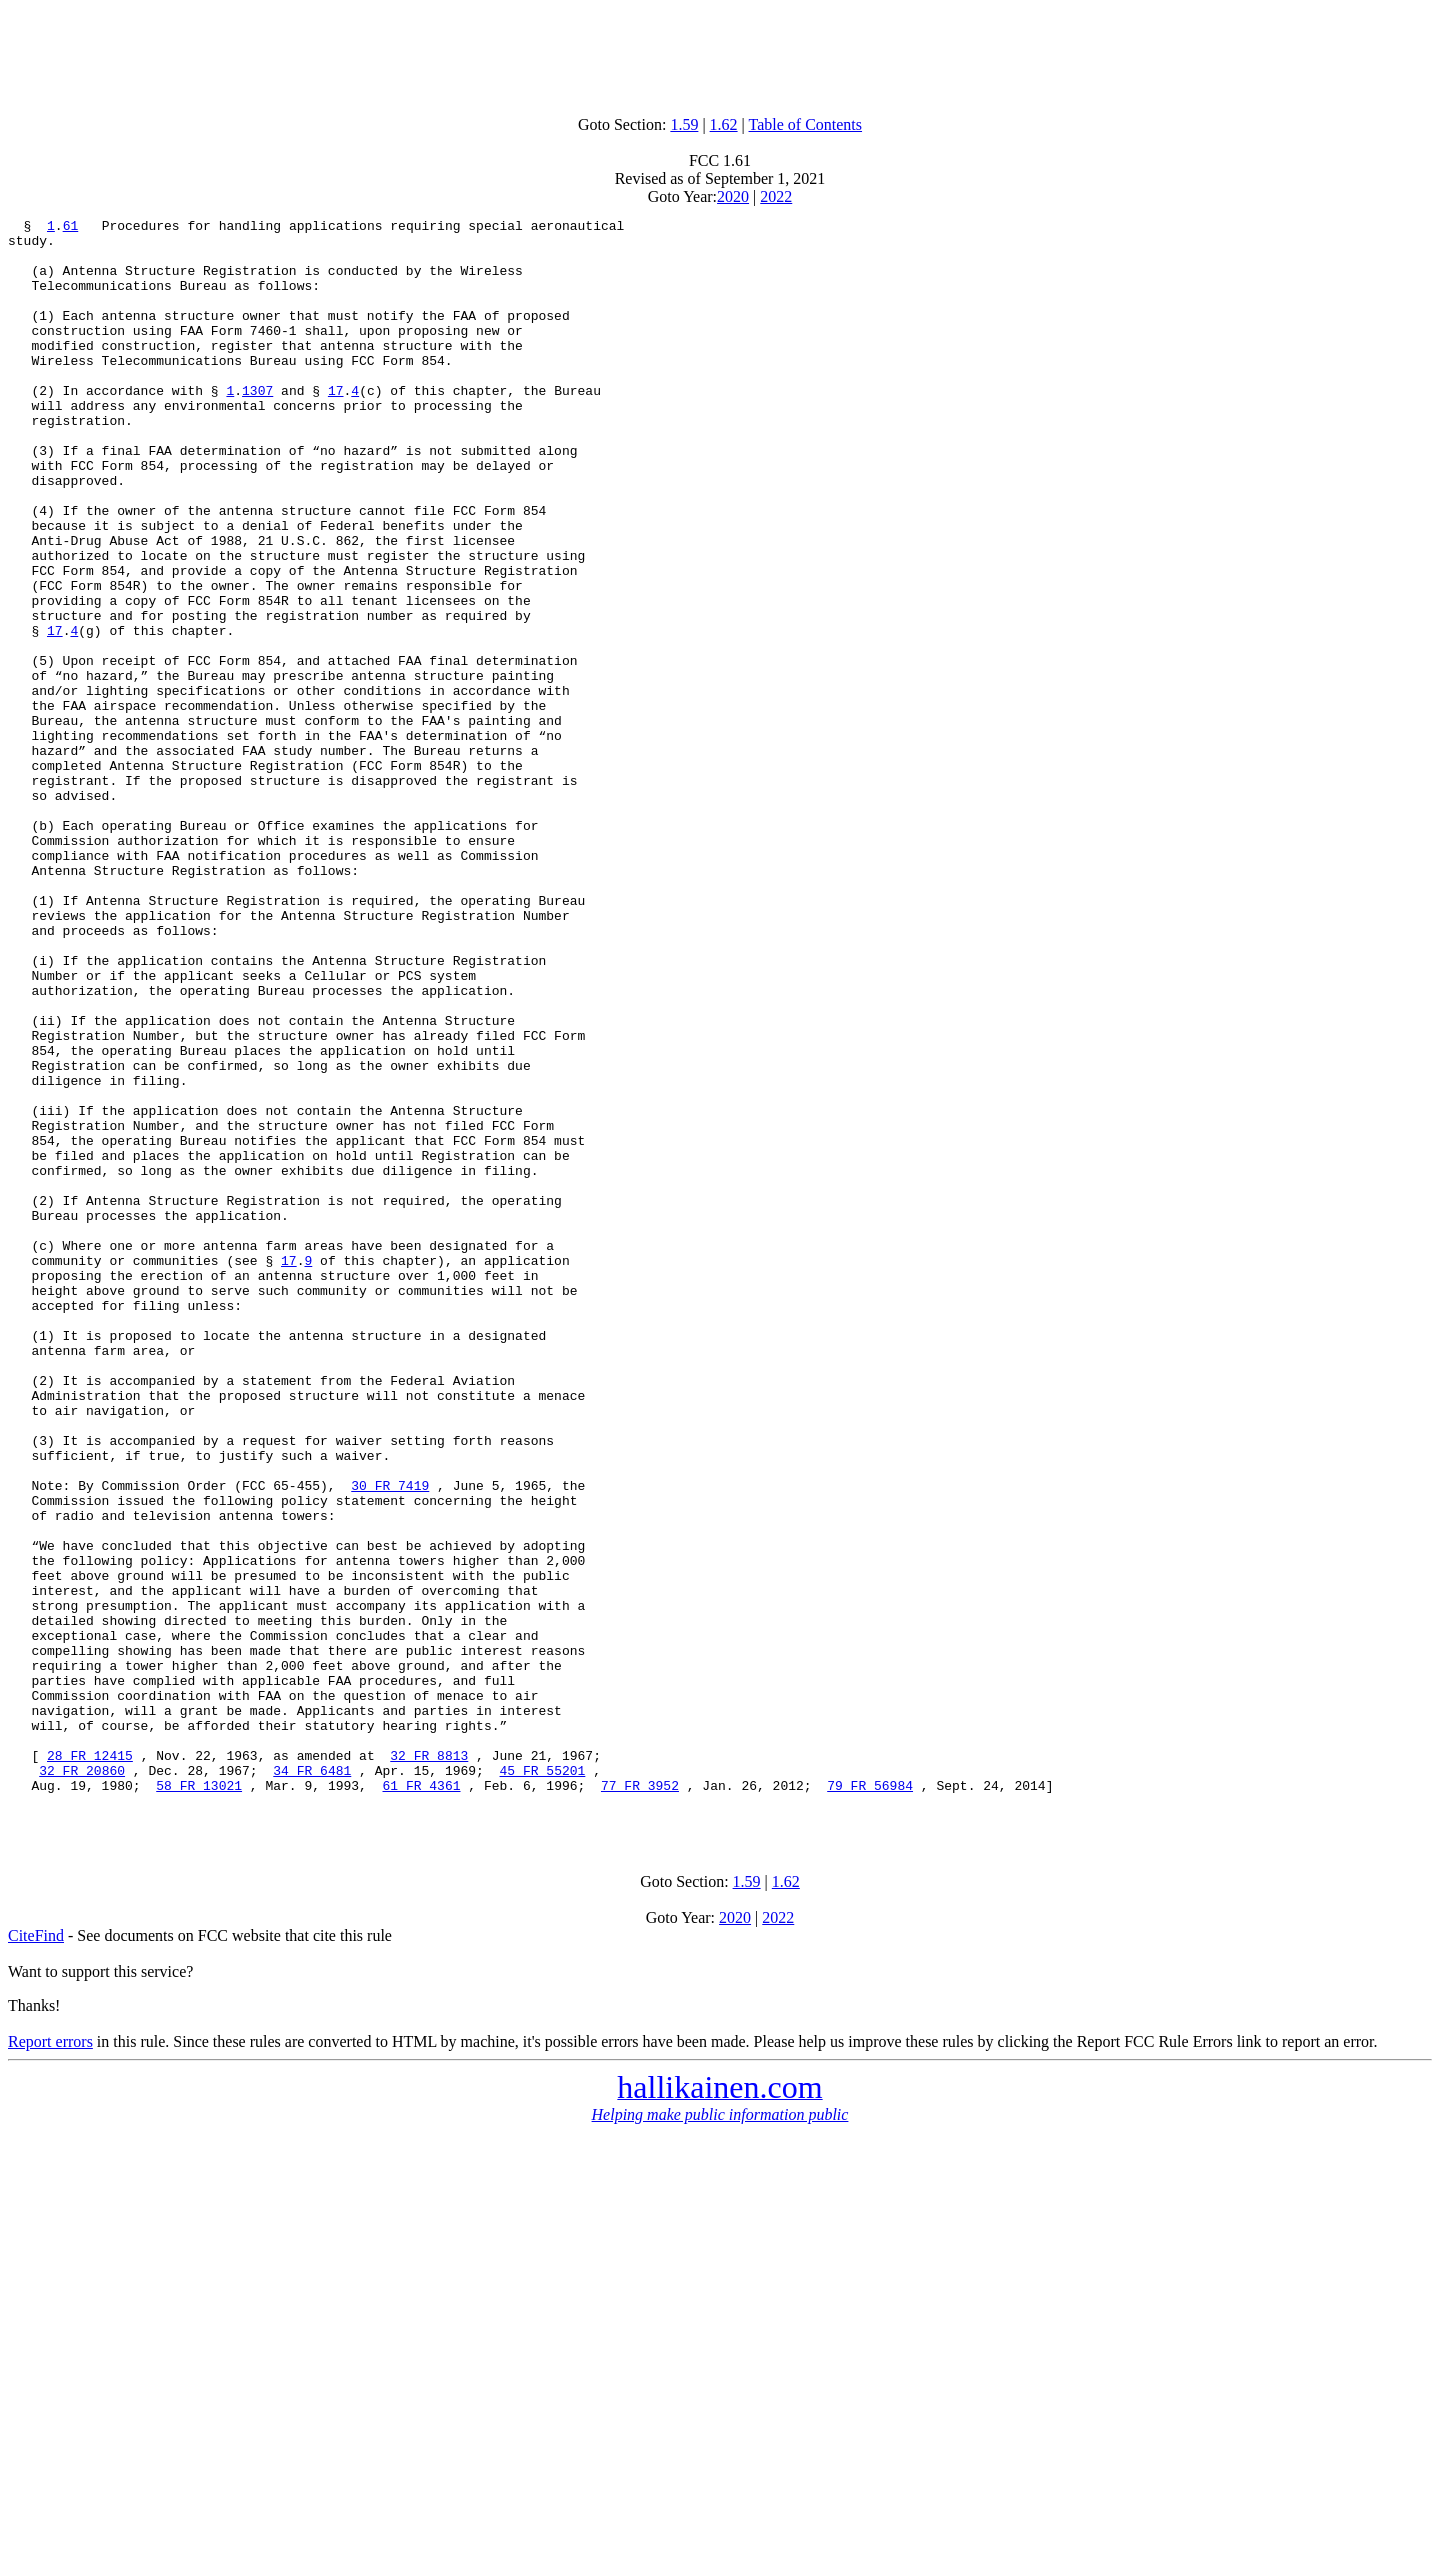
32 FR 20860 (82, 2082)
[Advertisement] (720, 53)
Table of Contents (806, 124)
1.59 (684, 124)
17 (336, 426)
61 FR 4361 (421, 2100)
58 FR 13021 (199, 2100)
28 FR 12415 (90, 2064)
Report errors (50, 2362)
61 (71, 228)
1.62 (724, 124)
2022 (776, 196)
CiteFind (36, 2256)
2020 (733, 196)
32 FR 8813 (429, 2064)
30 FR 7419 (390, 1740)
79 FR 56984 (870, 2100)
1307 (257, 426)
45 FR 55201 (542, 2082)
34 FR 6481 (312, 2082)
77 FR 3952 (640, 2100)
